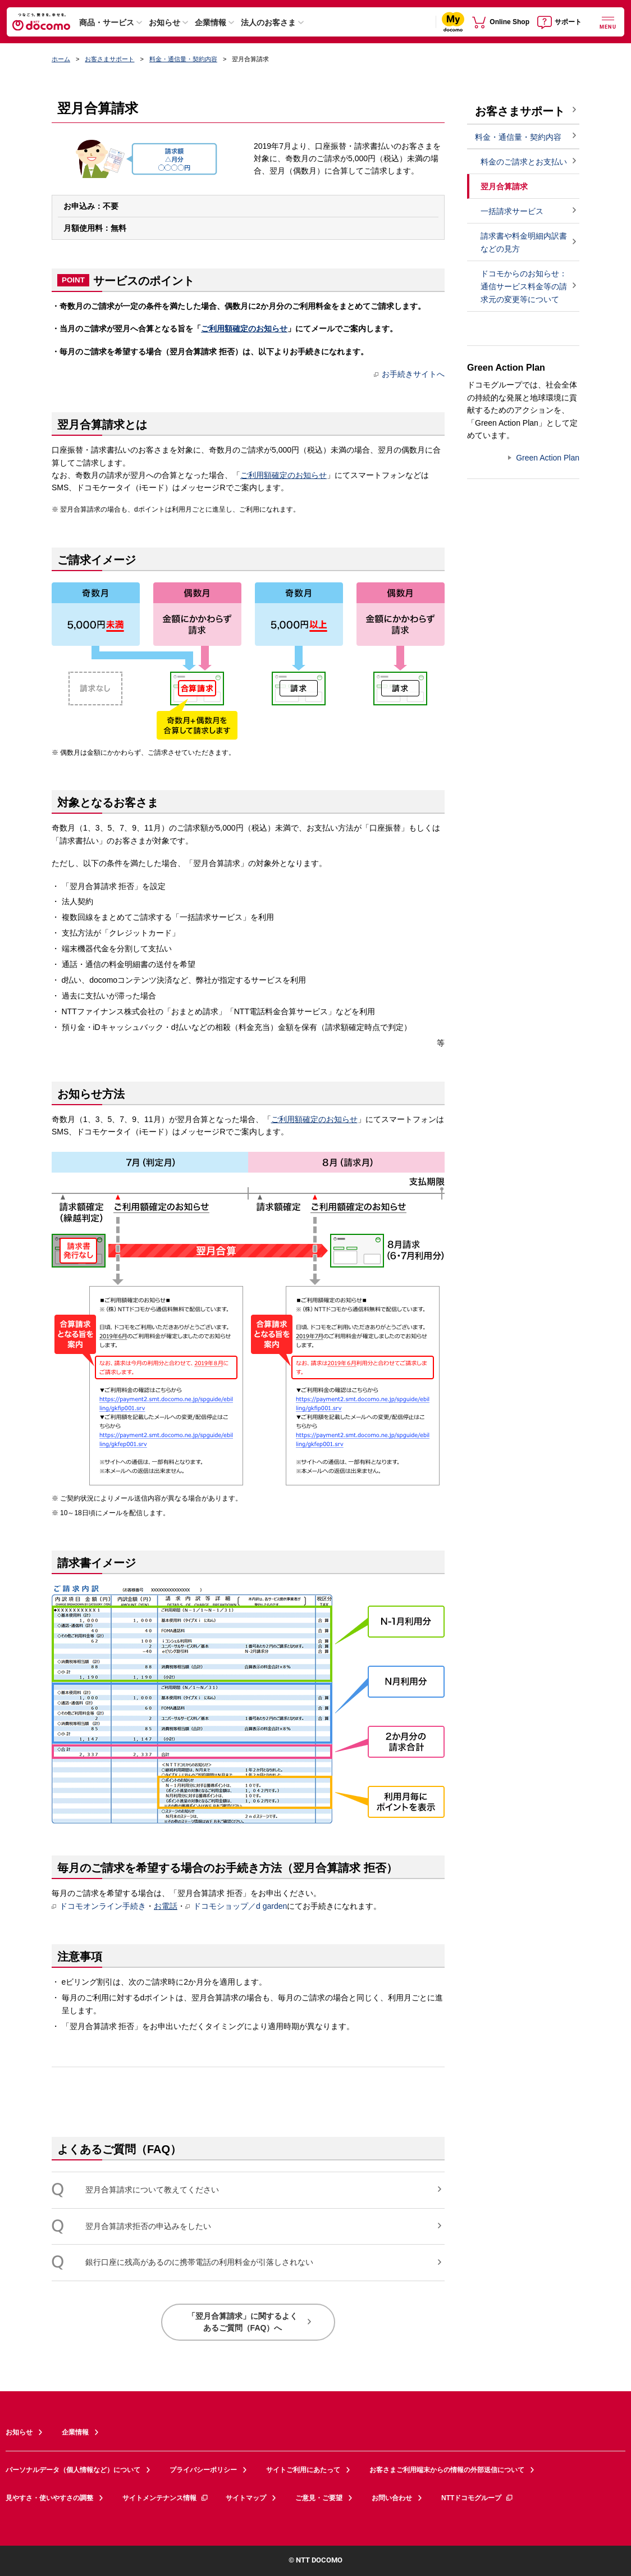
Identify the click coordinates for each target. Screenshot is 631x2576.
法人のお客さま (268, 22)
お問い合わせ (392, 2498)
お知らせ (164, 22)
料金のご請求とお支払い (524, 161)
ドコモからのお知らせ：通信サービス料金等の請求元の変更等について (524, 286)
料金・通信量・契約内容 (183, 59)
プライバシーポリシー (203, 2470)
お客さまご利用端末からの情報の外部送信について (446, 2470)
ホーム (61, 59)
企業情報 (210, 22)
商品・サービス (106, 22)
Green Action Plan (547, 457)
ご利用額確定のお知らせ (244, 328)
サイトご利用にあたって (303, 2470)
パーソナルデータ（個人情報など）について (73, 2470)
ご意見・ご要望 (318, 2498)
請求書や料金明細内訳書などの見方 (524, 242)
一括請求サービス (512, 211)
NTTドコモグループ (477, 2497)
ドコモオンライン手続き (99, 1906)
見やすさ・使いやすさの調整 (49, 2498)
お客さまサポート (109, 59)
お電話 (165, 1906)
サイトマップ (246, 2498)
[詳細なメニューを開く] (608, 21)
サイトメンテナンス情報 (165, 2497)
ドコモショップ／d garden (236, 1906)
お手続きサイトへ (409, 374)
